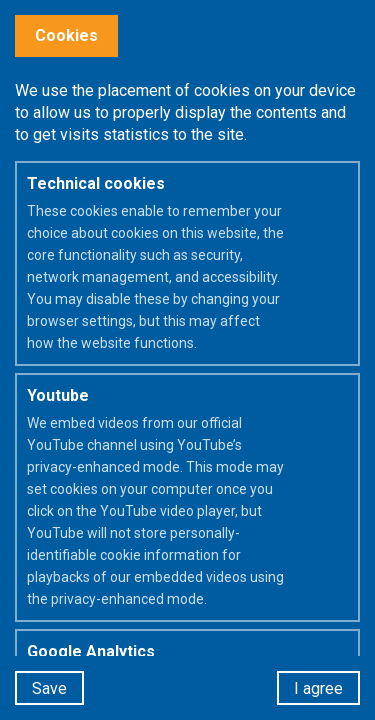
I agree (318, 688)
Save (49, 688)
